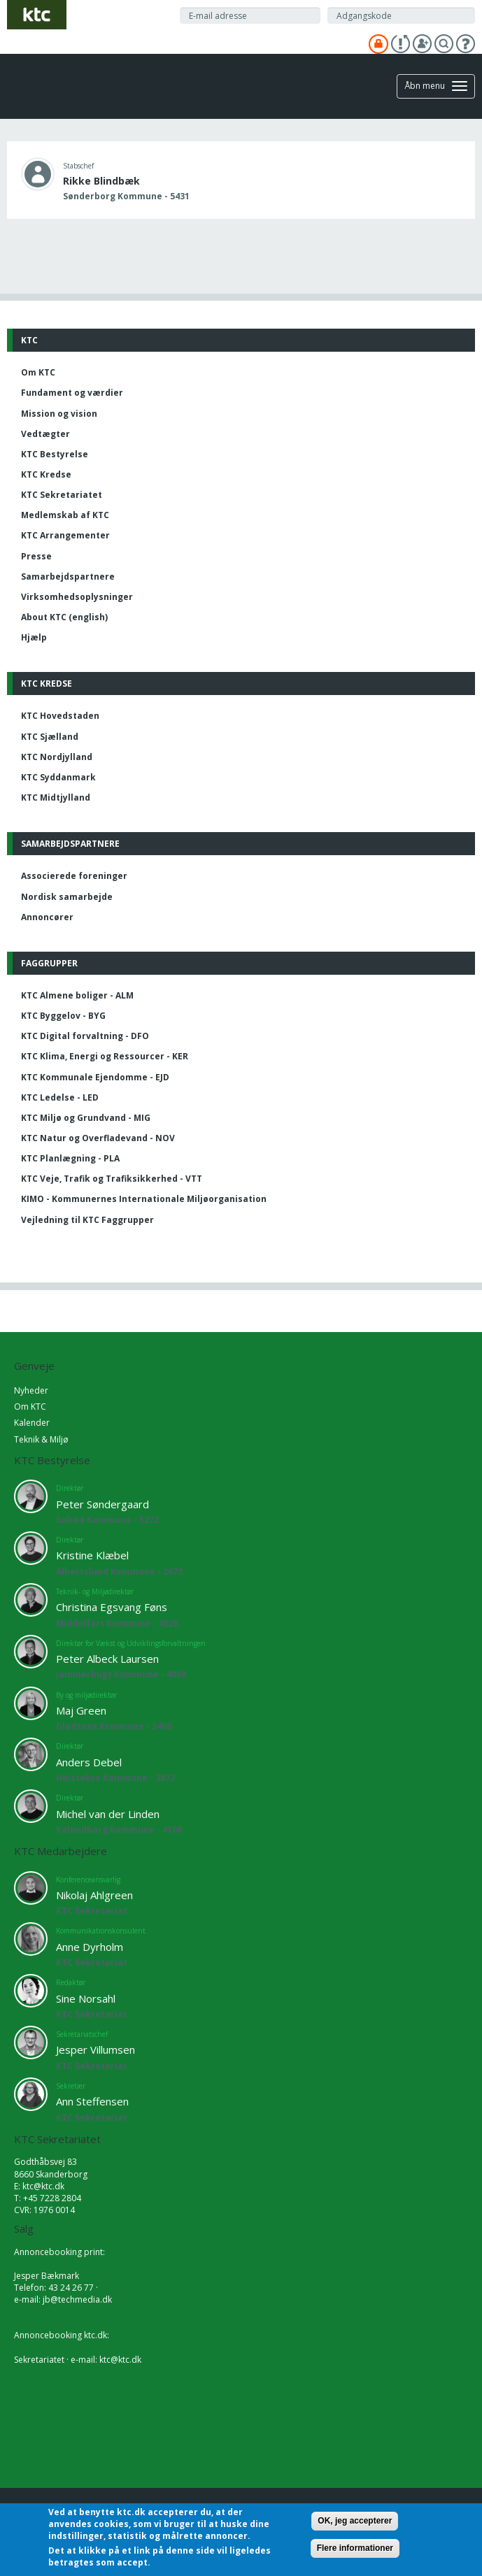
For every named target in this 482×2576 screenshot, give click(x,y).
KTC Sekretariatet (61, 495)
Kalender (32, 1423)
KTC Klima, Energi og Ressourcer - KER (104, 1056)
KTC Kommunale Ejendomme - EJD (95, 1077)
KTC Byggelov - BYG (63, 1016)
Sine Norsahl (85, 1998)
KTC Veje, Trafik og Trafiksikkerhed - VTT (111, 1179)
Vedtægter (45, 434)
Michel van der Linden (108, 1814)
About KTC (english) (64, 617)
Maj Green (81, 1710)
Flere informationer (355, 2548)
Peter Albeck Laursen (107, 1659)
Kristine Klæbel (92, 1555)
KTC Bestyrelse (54, 454)
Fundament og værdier (72, 393)
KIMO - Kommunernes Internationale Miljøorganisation (144, 1199)
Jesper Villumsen (95, 2049)
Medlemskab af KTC (65, 515)
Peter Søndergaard (102, 1504)
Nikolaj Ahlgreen (94, 1895)
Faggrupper (49, 963)
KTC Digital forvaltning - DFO (85, 1036)
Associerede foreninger (74, 876)
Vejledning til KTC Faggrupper (87, 1220)
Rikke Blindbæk (101, 180)
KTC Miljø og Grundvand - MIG (85, 1118)
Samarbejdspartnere (68, 576)
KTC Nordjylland (56, 757)
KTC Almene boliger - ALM (77, 995)
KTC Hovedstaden (60, 716)
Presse (36, 556)
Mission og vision (59, 414)
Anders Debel (89, 1762)
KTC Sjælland (49, 737)
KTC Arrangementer (65, 535)
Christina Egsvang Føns (111, 1607)
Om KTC (38, 372)
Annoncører (47, 917)
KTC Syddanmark (58, 777)
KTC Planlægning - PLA (70, 1158)
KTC (29, 340)
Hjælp (34, 637)
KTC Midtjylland (55, 797)
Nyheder (31, 1390)
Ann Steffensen (92, 2101)
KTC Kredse (46, 474)
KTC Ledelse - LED (60, 1097)
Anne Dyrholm (89, 1947)
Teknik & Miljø (41, 1439)
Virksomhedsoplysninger (77, 597)
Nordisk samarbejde (67, 897)
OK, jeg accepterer (355, 2521)
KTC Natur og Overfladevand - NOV (98, 1138)
